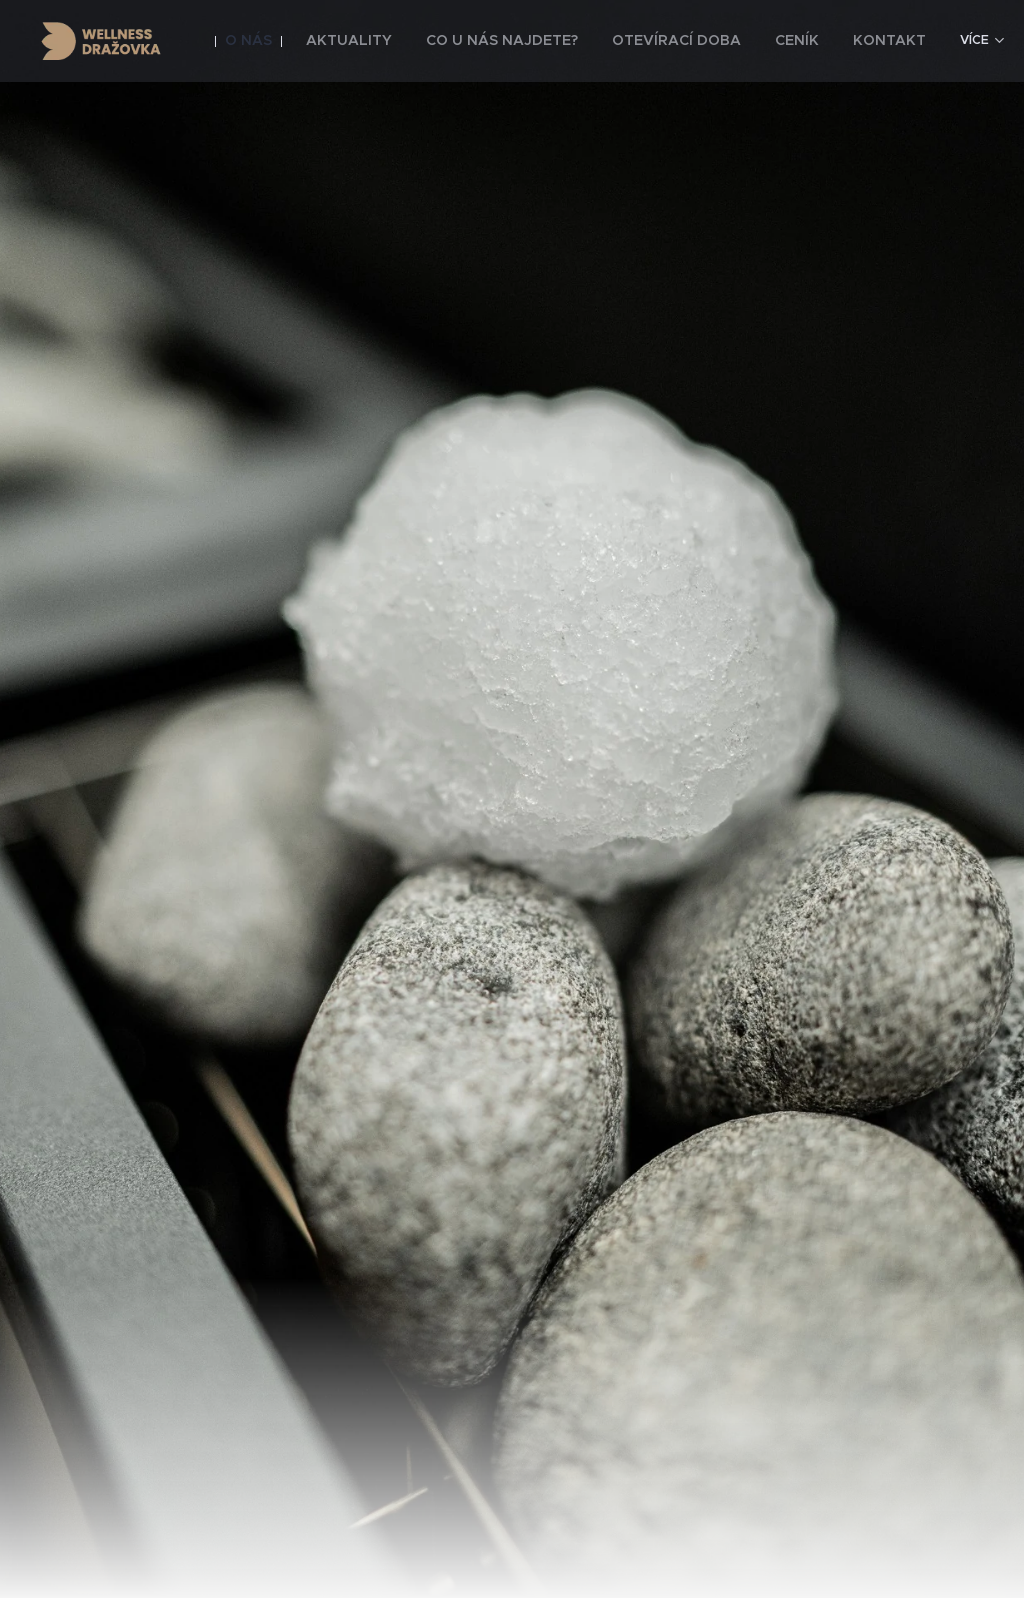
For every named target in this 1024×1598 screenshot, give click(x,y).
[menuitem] (296, 41)
